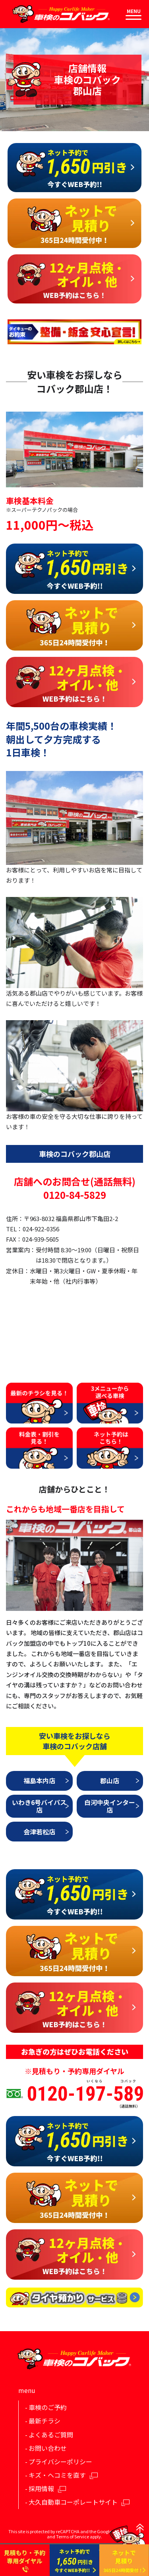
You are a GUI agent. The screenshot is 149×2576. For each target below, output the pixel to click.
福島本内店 (39, 1780)
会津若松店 (39, 1831)
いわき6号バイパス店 (39, 1806)
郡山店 (109, 1780)
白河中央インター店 (109, 1806)
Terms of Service (72, 2536)
